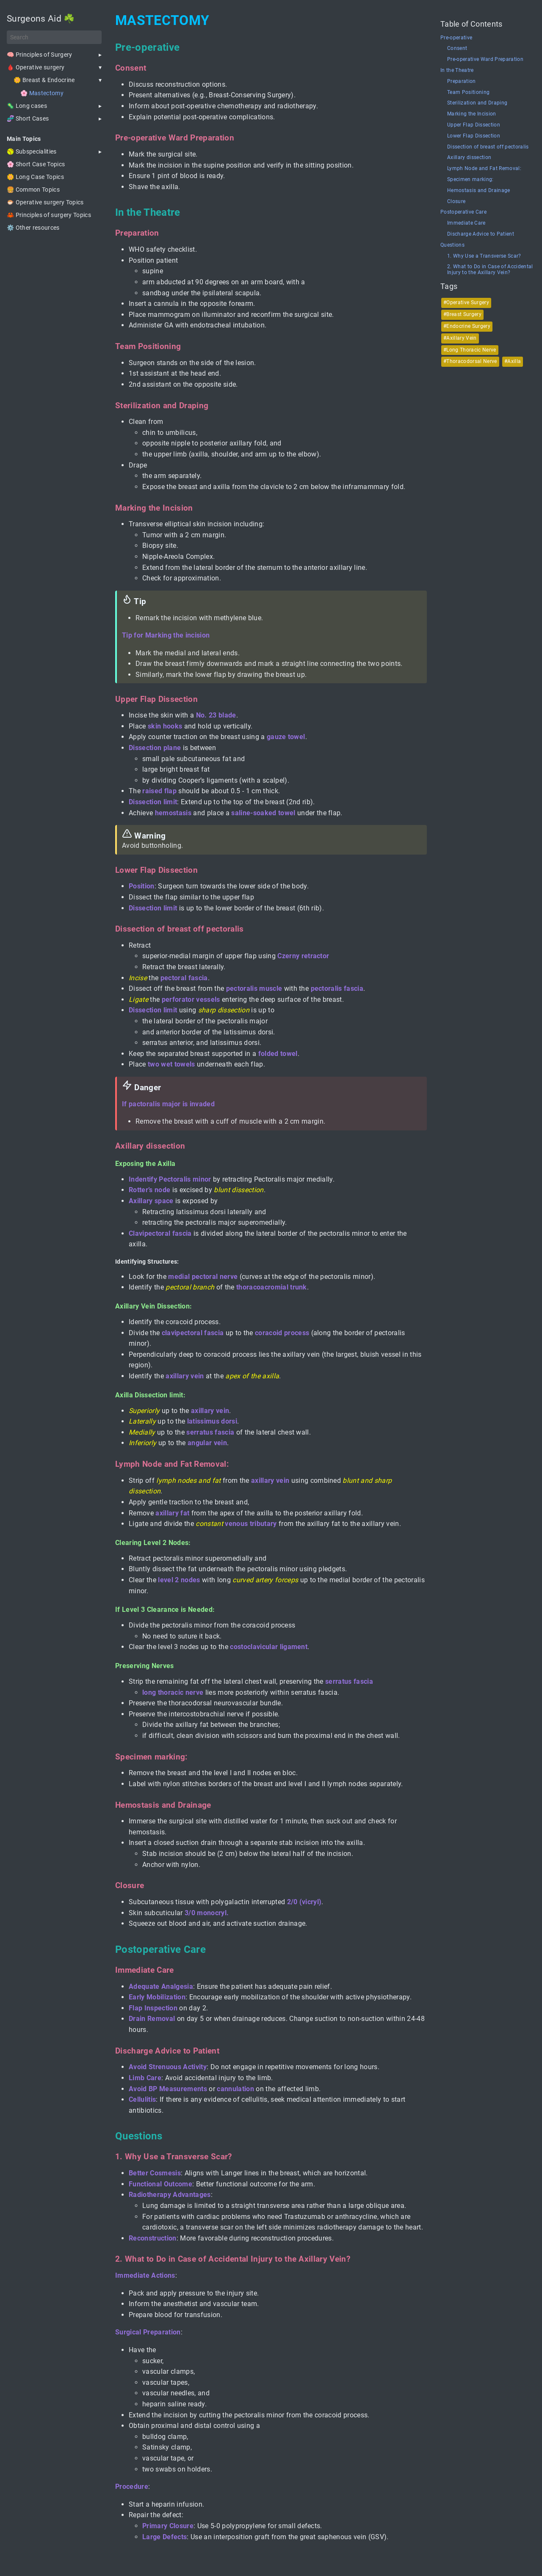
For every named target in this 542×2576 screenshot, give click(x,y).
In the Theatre (457, 70)
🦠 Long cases (27, 105)
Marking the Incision (471, 114)
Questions (452, 245)
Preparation (461, 81)
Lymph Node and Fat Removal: (484, 168)
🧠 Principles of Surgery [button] (39, 54)
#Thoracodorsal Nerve (470, 361)
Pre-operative (456, 38)
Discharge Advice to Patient (480, 234)
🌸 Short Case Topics (36, 164)
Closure (456, 201)
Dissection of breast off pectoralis (488, 147)
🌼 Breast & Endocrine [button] (44, 80)
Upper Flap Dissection (473, 125)
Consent (457, 48)
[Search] (54, 37)
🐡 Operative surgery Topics (45, 202)
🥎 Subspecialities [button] (32, 151)
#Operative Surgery (466, 302)
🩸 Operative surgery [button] (35, 67)
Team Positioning (468, 92)
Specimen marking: (470, 179)
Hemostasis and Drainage (478, 190)
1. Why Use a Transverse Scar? (484, 256)
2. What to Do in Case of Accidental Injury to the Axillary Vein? (490, 269)
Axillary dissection (469, 157)
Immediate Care (466, 223)
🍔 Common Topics (33, 189)
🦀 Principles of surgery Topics (49, 215)
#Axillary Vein (460, 338)
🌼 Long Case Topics (35, 176)
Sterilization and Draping (477, 103)
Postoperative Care (463, 212)
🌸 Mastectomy (42, 93)
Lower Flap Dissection (473, 136)
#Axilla (512, 361)
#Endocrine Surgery (466, 326)
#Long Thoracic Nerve (469, 350)
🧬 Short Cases (28, 118)
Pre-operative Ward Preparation (485, 59)
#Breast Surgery (462, 314)
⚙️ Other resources (33, 227)
